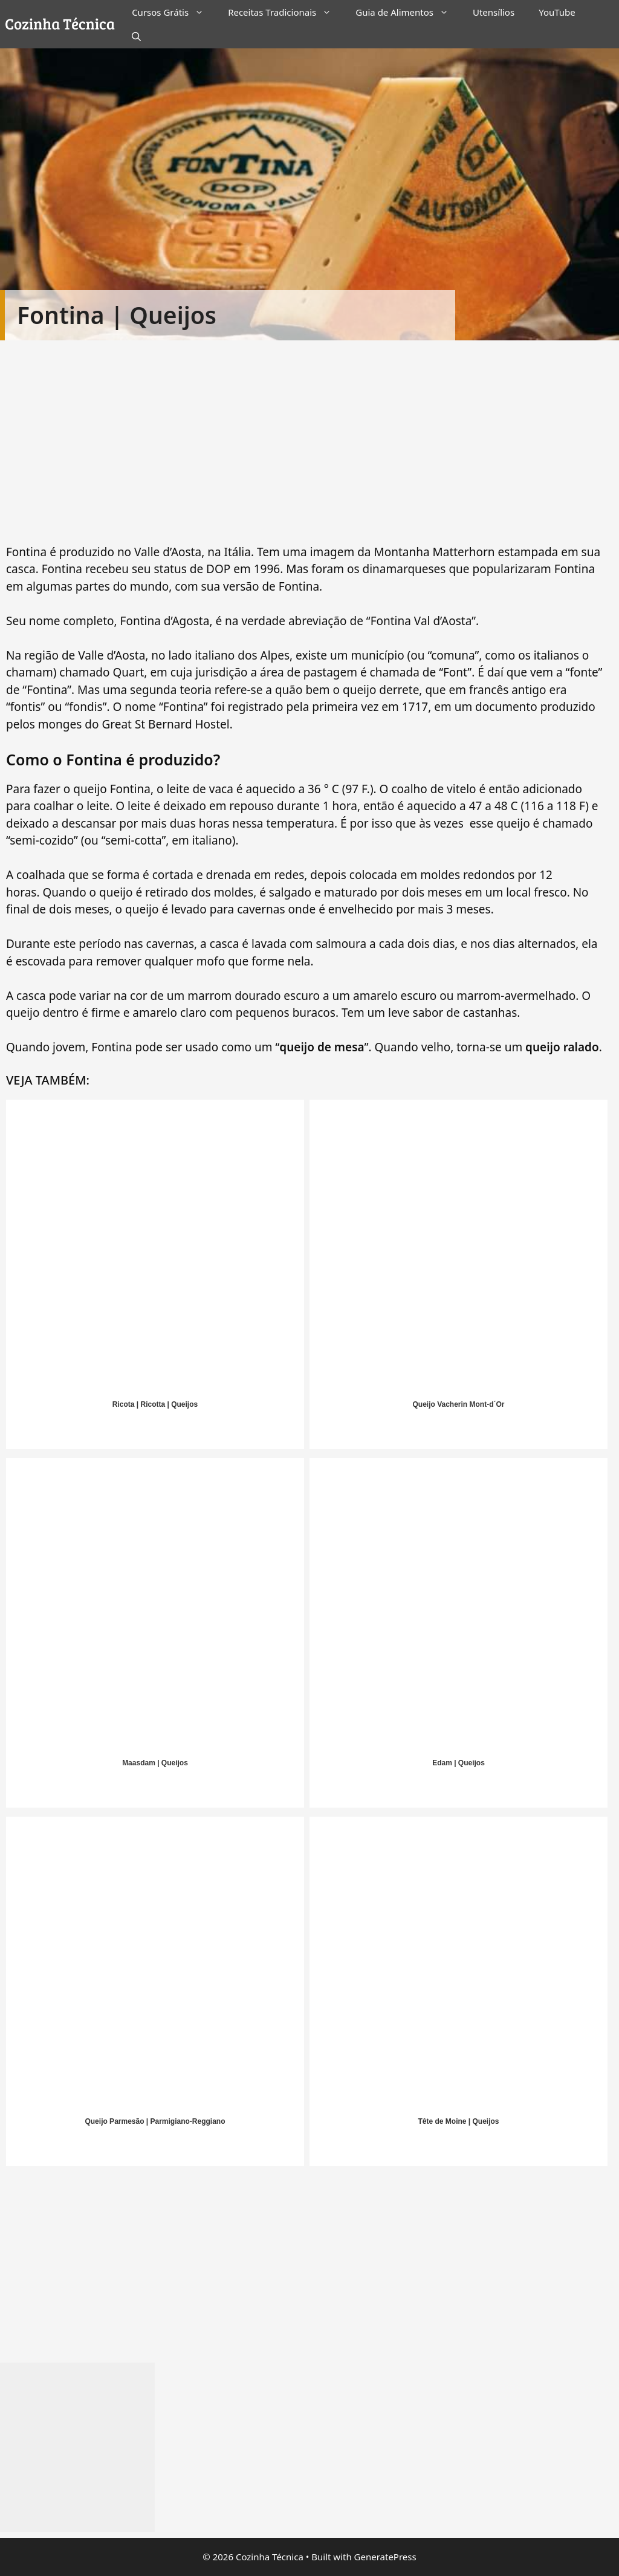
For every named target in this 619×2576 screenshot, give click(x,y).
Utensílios (493, 12)
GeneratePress (385, 2557)
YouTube (557, 12)
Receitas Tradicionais (285, 12)
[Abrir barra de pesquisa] (136, 36)
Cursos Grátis (174, 12)
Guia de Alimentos (408, 12)
